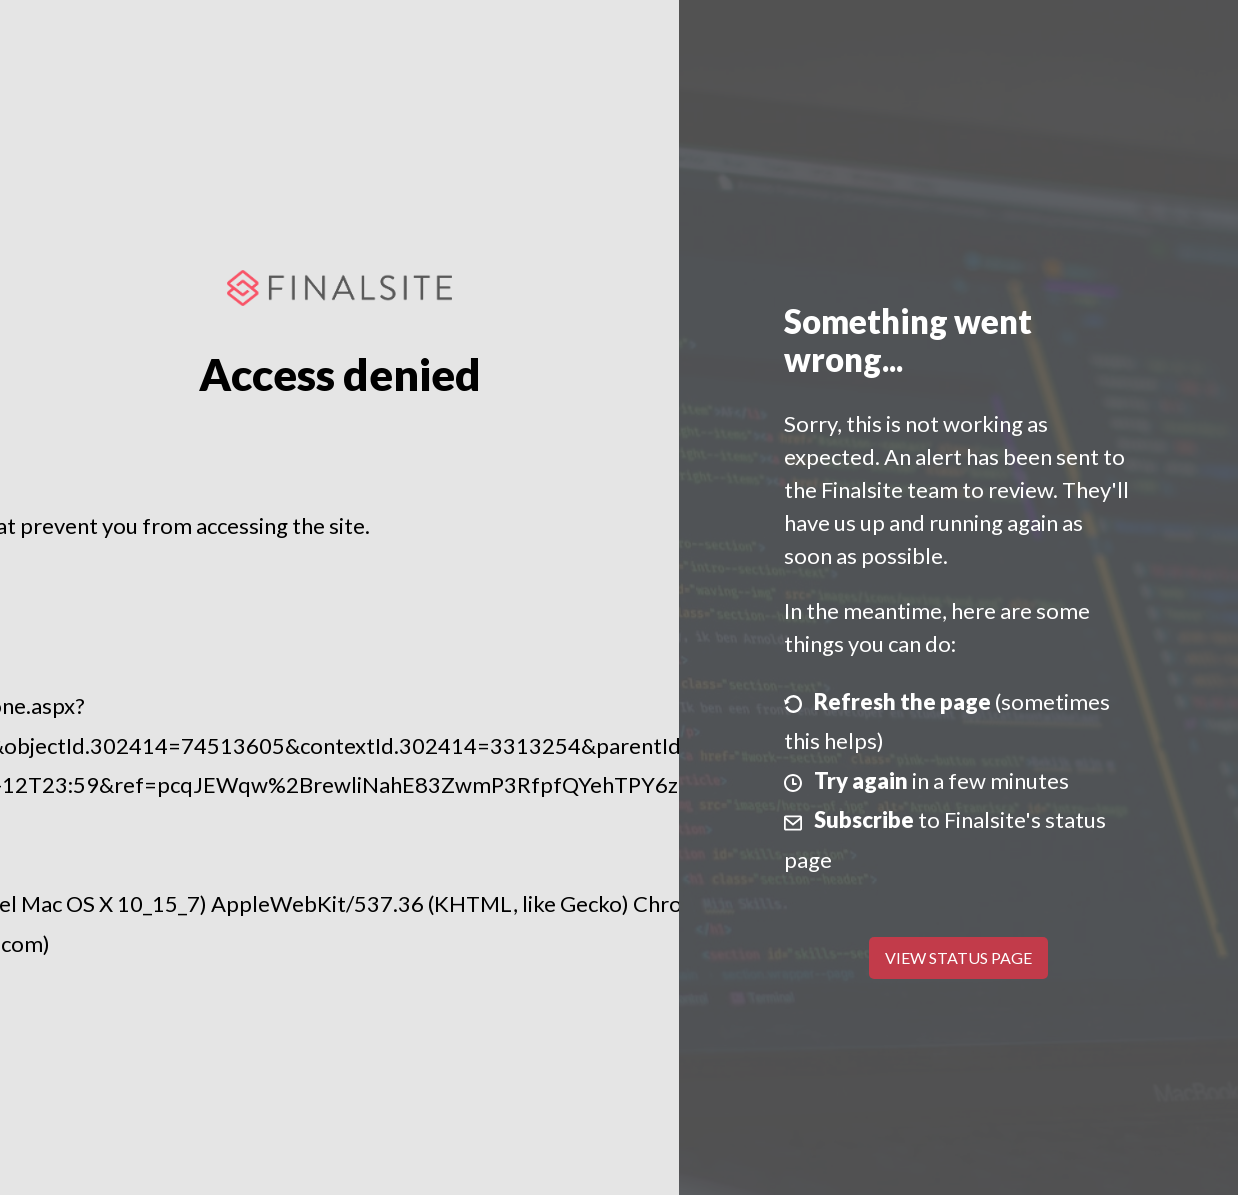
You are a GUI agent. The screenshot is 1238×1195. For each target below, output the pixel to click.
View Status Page (958, 957)
